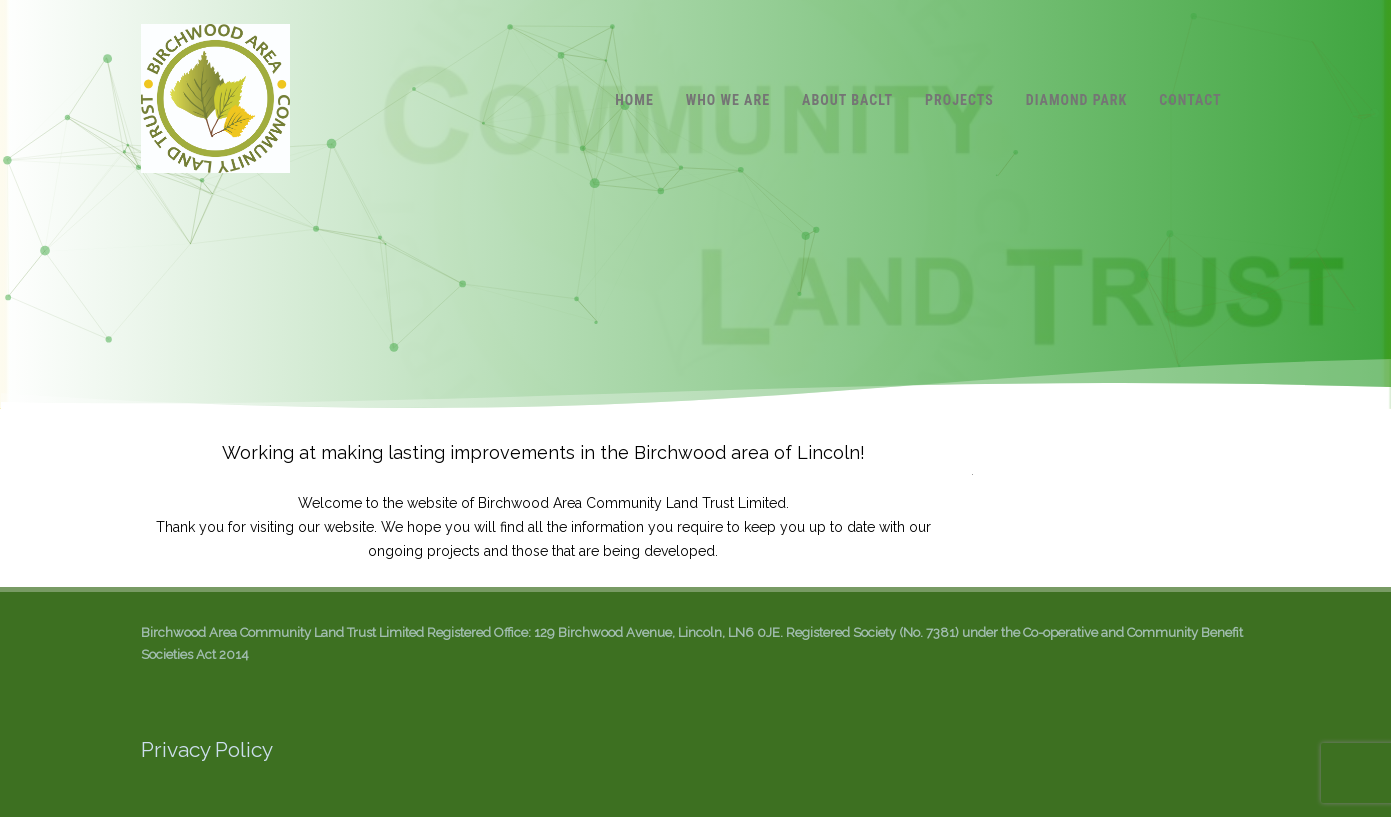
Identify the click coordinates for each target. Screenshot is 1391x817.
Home (634, 100)
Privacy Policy (207, 749)
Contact (1190, 100)
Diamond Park (1077, 100)
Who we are (728, 100)
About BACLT (847, 100)
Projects (959, 100)
